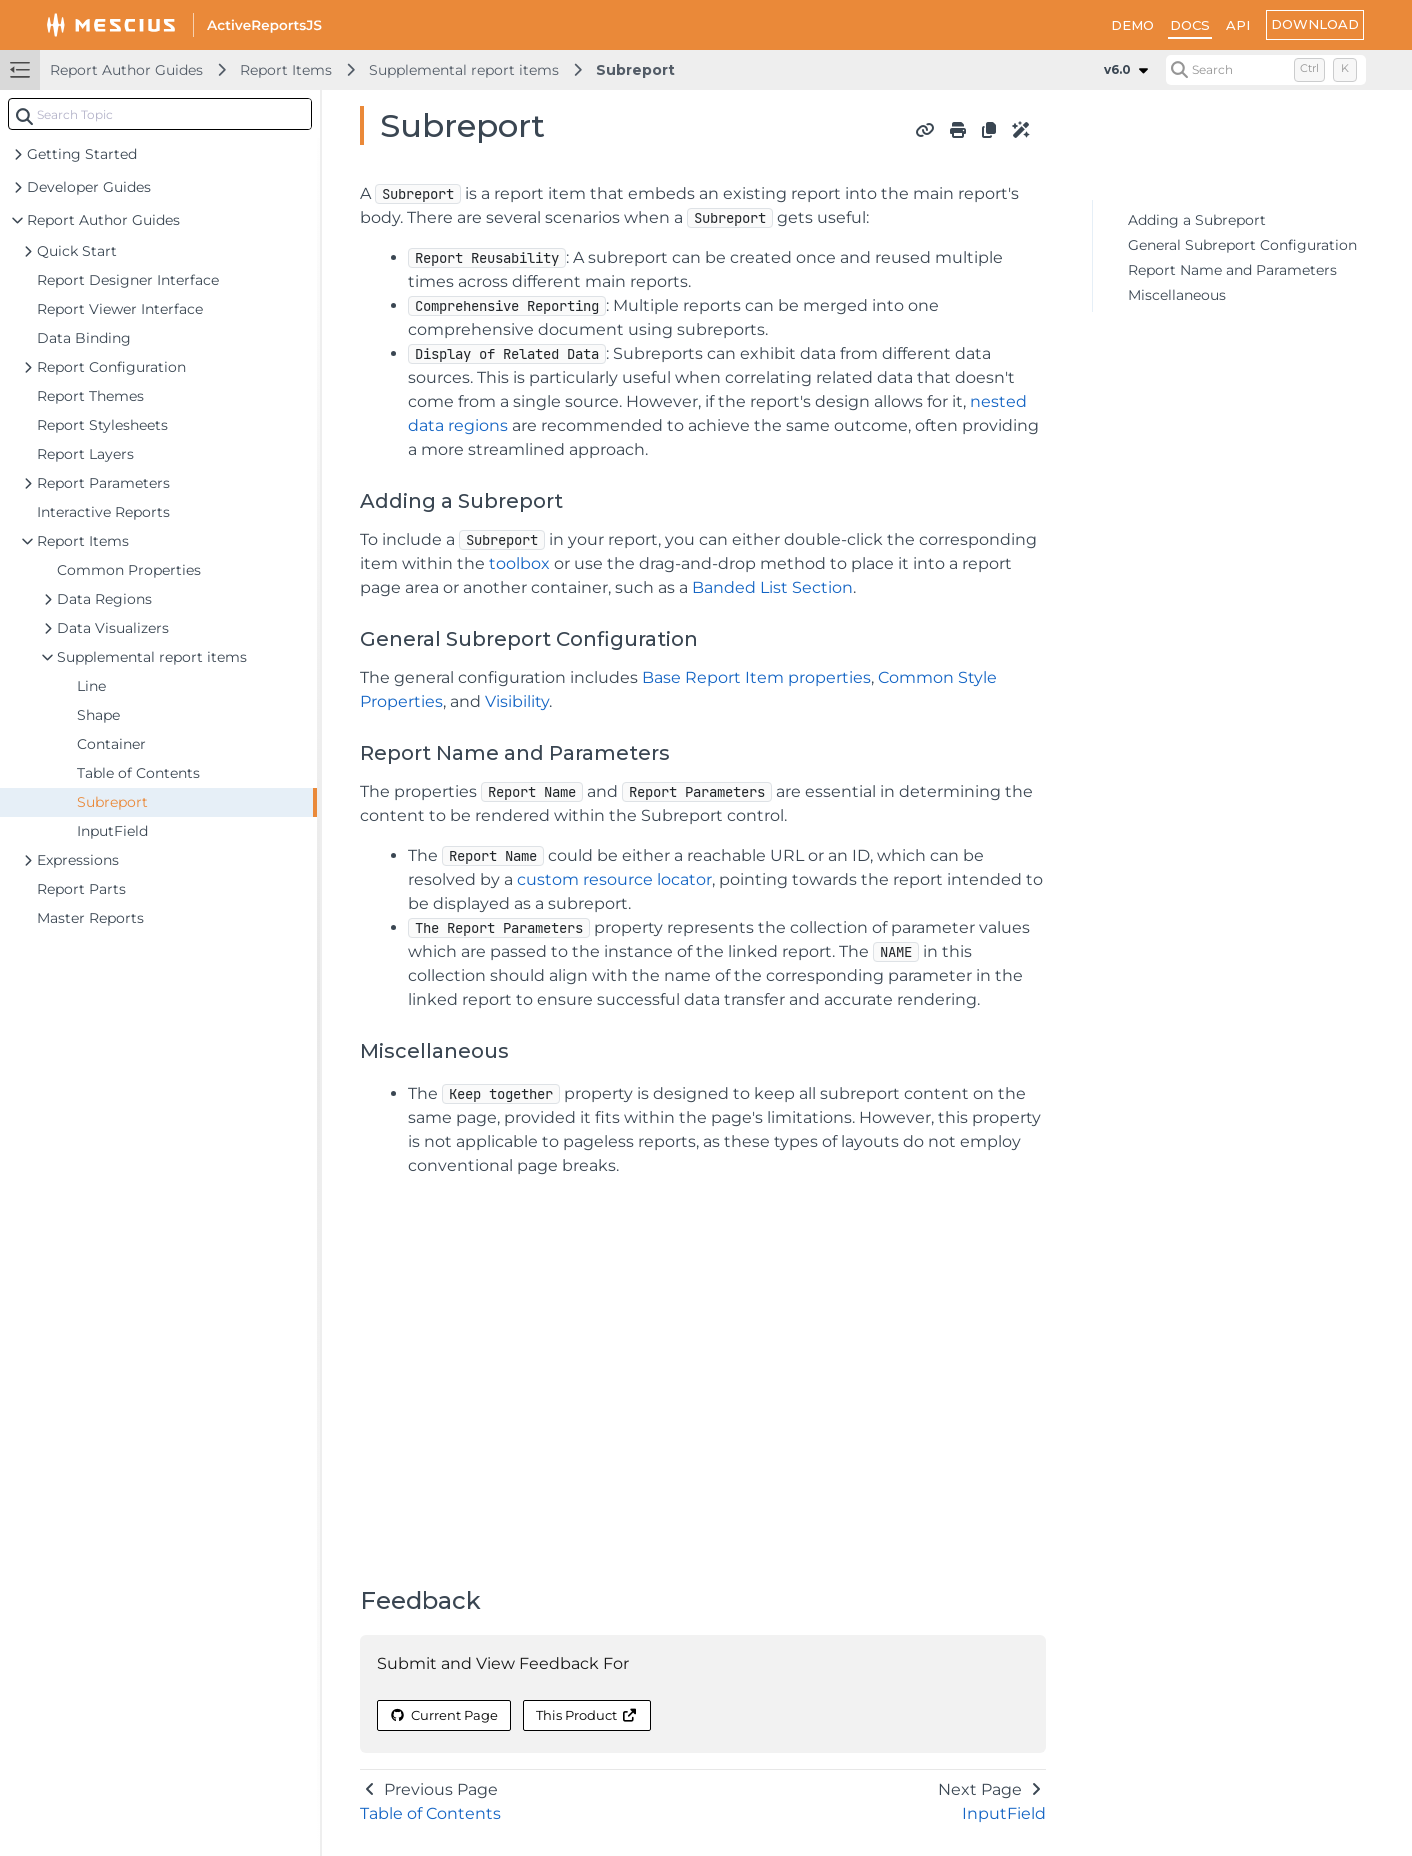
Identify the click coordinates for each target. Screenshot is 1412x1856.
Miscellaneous (1177, 295)
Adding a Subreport (1197, 220)
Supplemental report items (464, 70)
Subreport (635, 70)
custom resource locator (614, 879)
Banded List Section (772, 587)
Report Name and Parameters (1232, 270)
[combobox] (160, 114)
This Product (587, 1715)
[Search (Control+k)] (1266, 70)
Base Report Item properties (756, 677)
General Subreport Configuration (1242, 245)
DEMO (1132, 25)
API (1238, 25)
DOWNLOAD (1315, 24)
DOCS (1190, 25)
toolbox (519, 563)
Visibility (517, 701)
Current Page (444, 1715)
